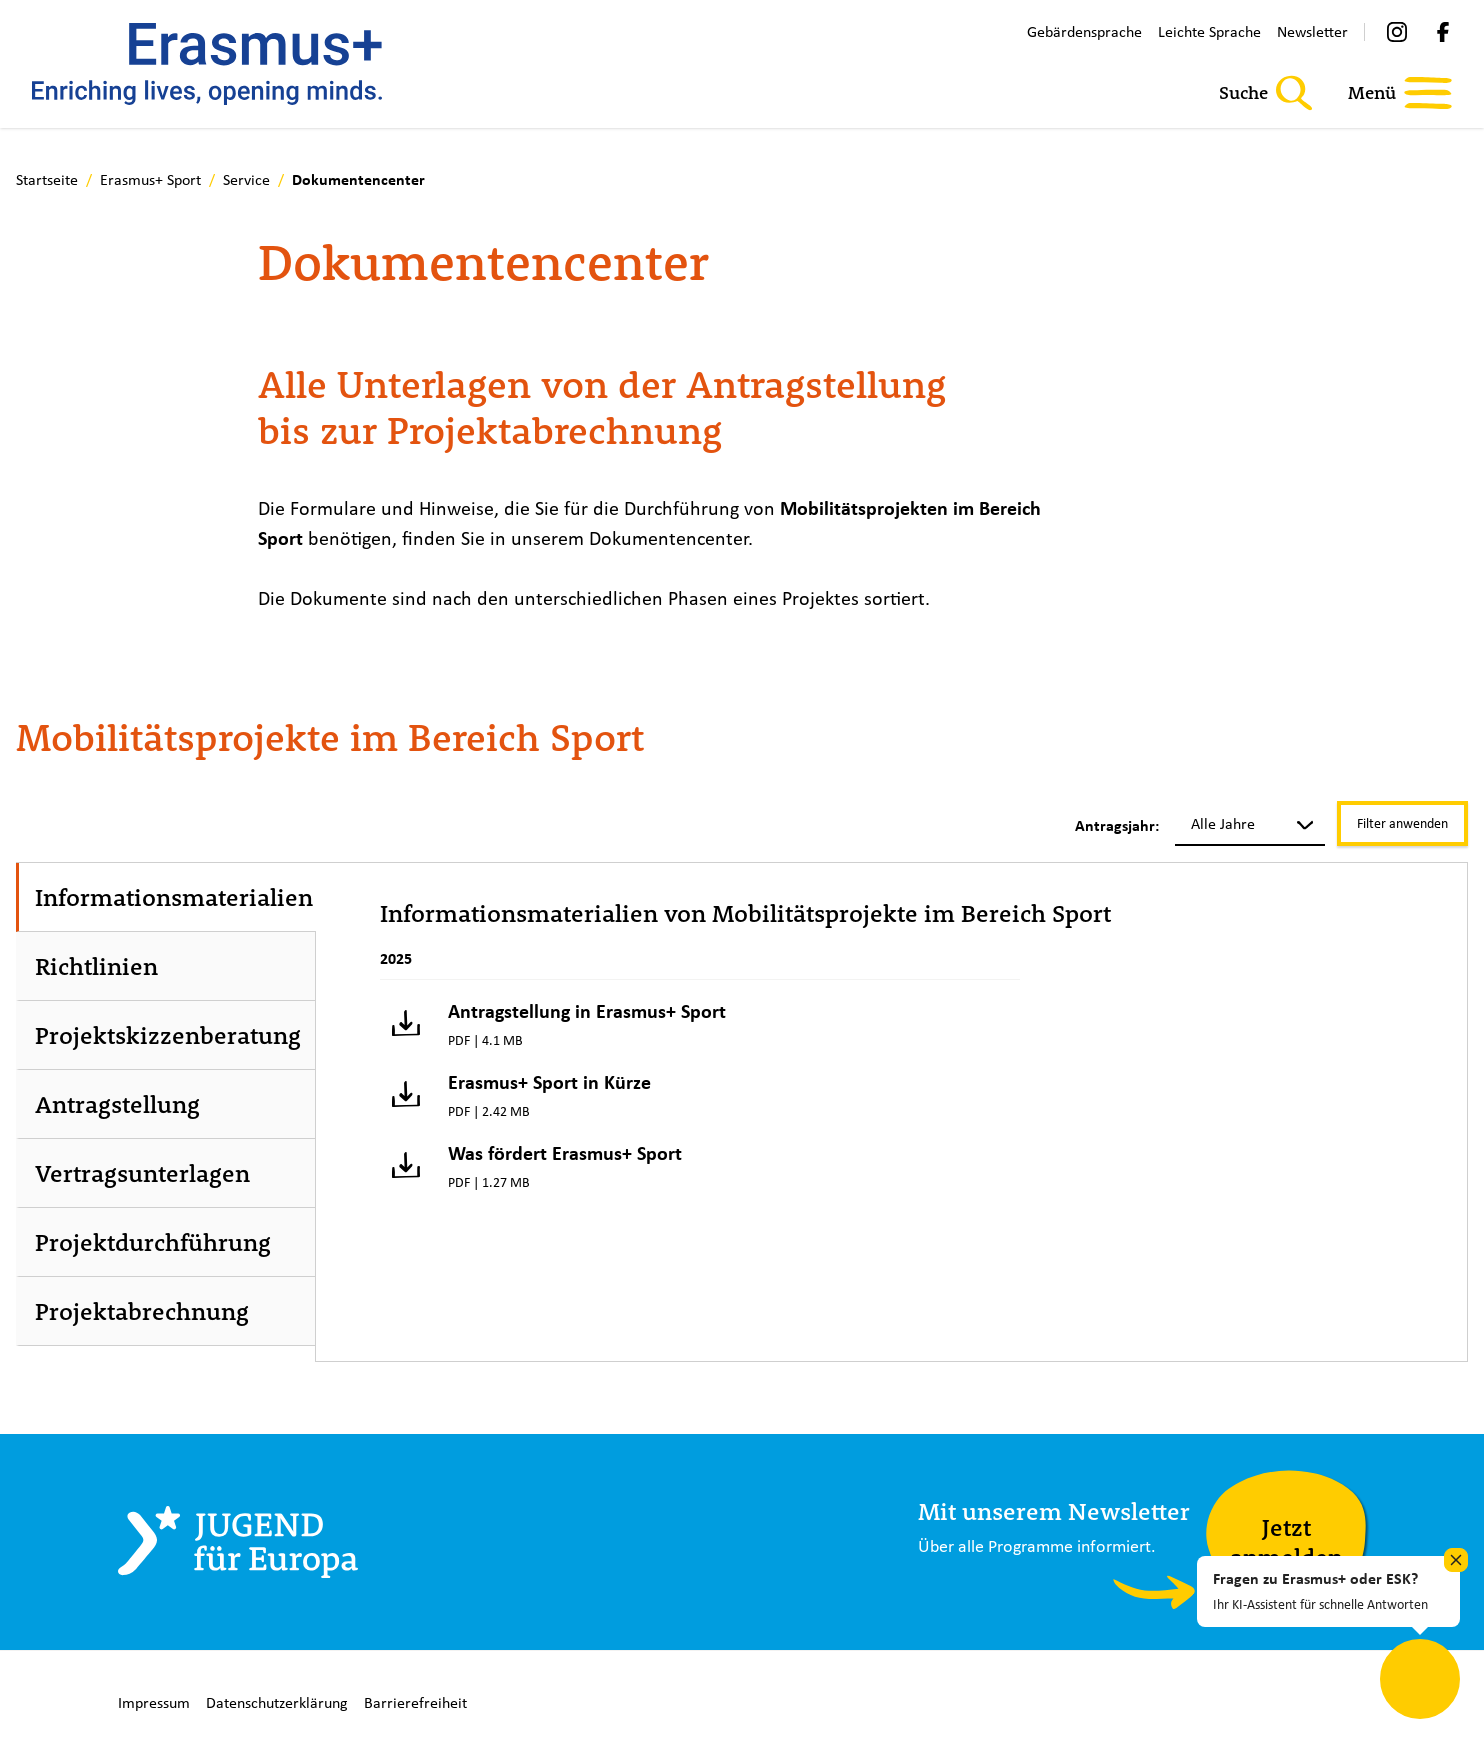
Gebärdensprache (1084, 31)
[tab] (167, 897)
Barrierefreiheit (415, 1702)
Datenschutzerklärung (277, 1702)
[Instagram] (1397, 32)
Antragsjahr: (1117, 826)
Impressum (154, 1702)
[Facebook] (1443, 32)
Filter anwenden (1402, 823)
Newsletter (1312, 31)
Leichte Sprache (1209, 31)
